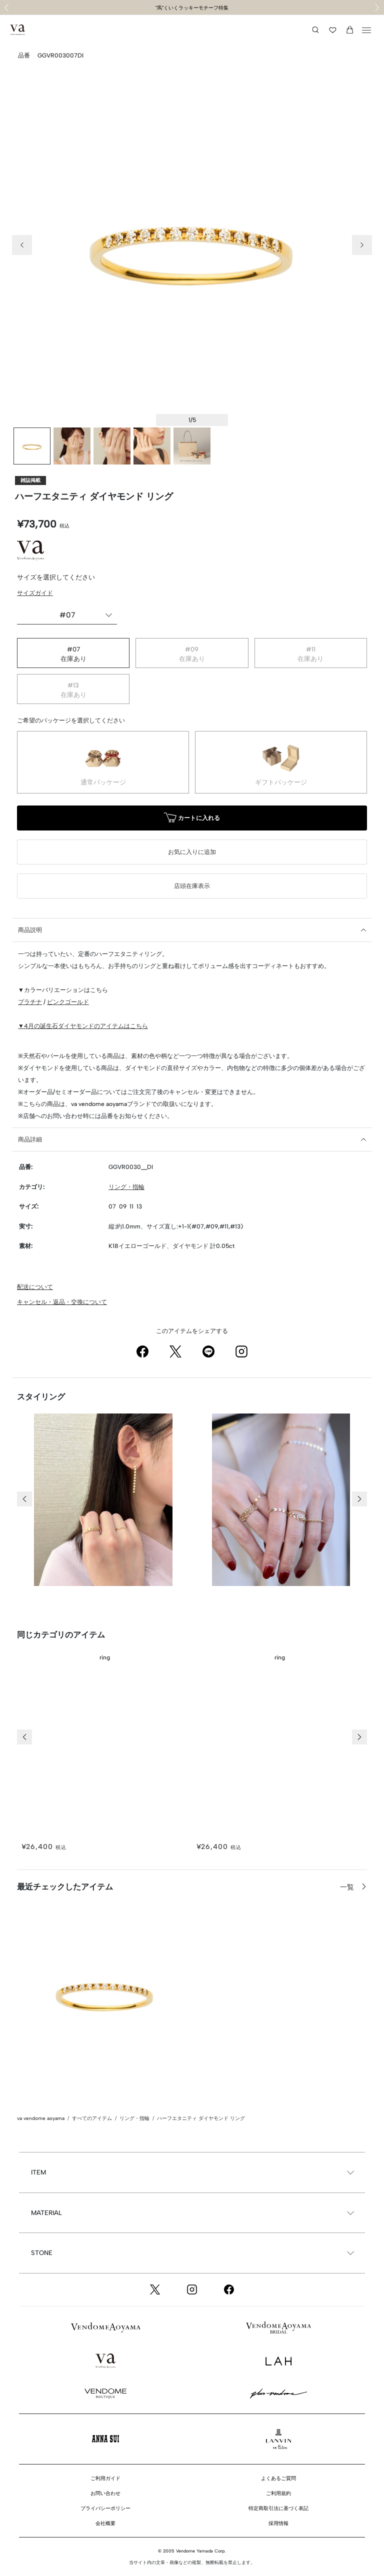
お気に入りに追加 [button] (192, 852)
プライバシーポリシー (105, 2508)
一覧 (348, 1887)
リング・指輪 (126, 1187)
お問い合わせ (105, 2493)
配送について (35, 1287)
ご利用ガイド (105, 2478)
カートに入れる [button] (192, 818)
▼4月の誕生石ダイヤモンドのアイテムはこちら (83, 1026)
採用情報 (278, 2523)
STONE (41, 2252)
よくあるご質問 (278, 2478)
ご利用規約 (278, 2493)
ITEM (38, 2172)
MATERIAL (46, 2212)
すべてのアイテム (92, 2118)
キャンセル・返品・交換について (62, 1302)
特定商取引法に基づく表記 (278, 2508)
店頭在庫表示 (192, 886)
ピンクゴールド (68, 1002)
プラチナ (30, 1002)
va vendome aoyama (40, 2118)
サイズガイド (35, 593)
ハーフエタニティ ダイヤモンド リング (201, 2118)
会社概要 (106, 2523)
